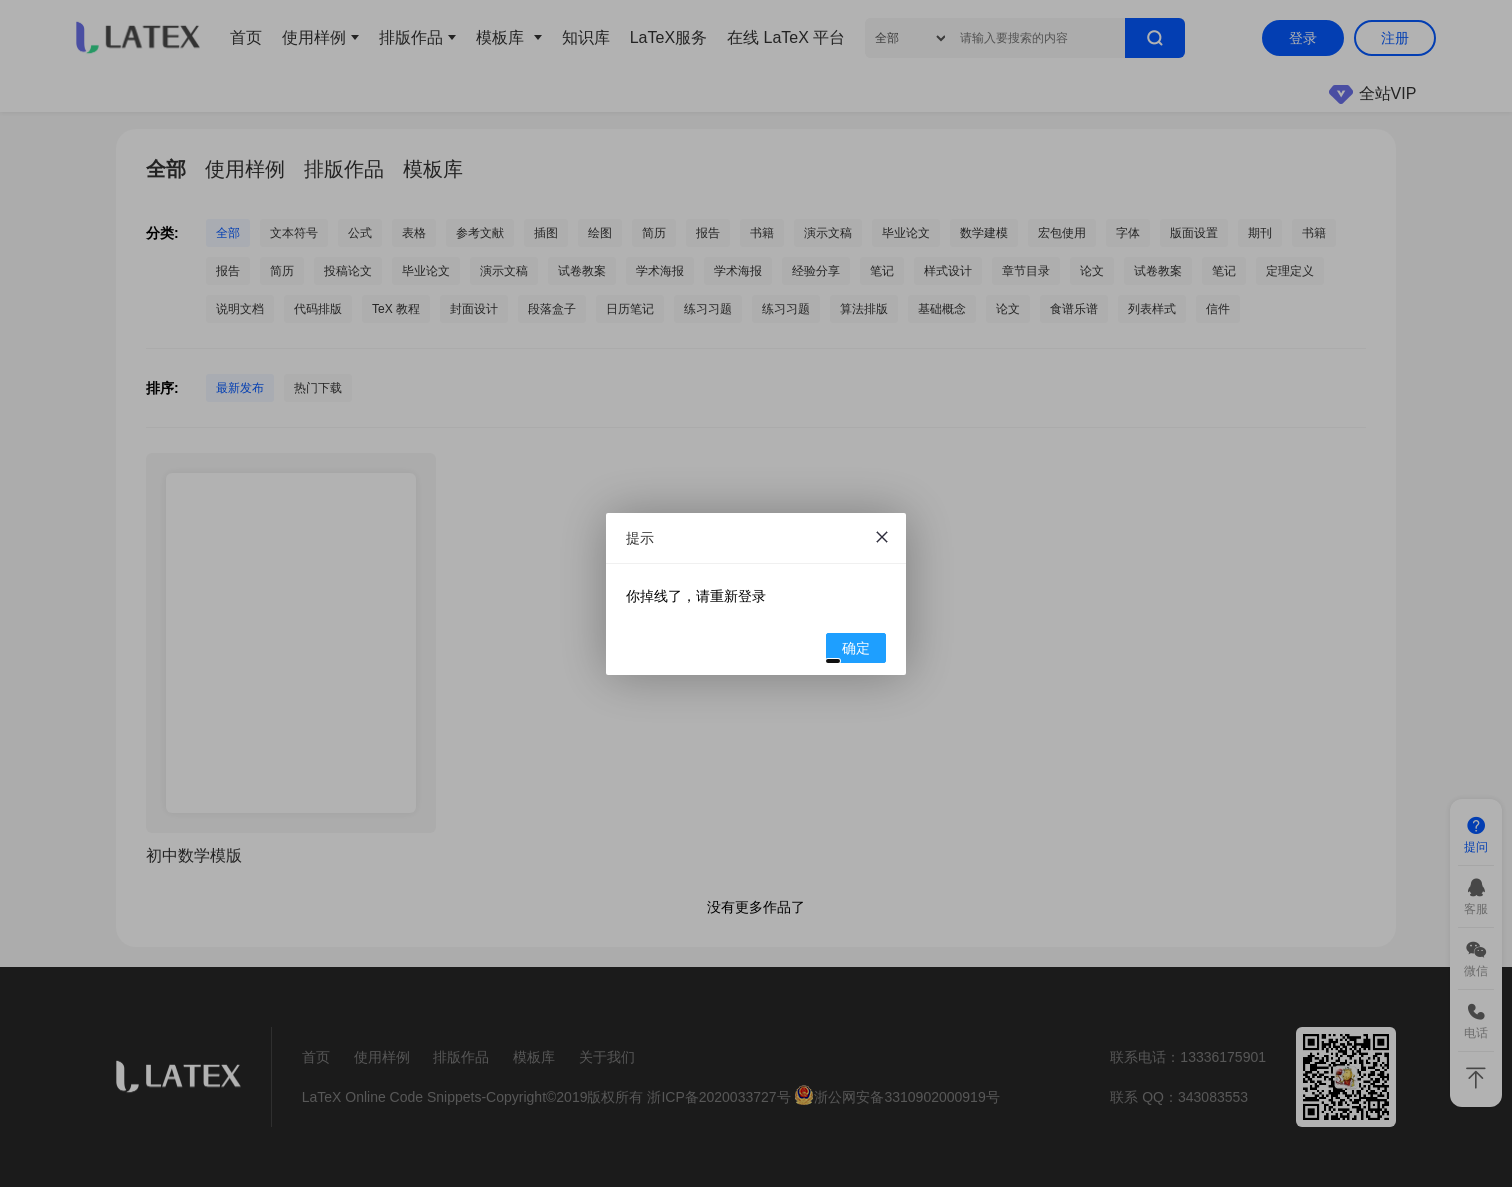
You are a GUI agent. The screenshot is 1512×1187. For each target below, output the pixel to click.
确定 (848, 651)
